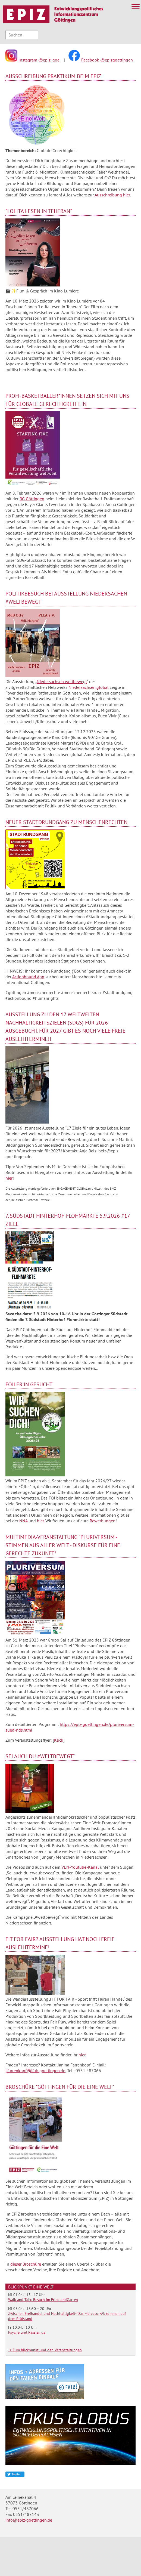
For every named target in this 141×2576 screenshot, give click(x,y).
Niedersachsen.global (88, 687)
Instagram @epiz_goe (38, 60)
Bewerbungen (102, 1520)
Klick (58, 1740)
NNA (23, 1520)
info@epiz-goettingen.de (28, 2520)
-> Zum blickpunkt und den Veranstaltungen (45, 2349)
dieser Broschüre (25, 2264)
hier (8, 1178)
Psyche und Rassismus (26, 2332)
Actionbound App (28, 976)
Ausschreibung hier (112, 195)
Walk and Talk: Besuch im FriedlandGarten (43, 2299)
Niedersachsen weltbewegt (62, 681)
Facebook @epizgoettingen (107, 60)
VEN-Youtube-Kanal (80, 1867)
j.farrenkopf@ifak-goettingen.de (35, 2070)
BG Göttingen (32, 498)
